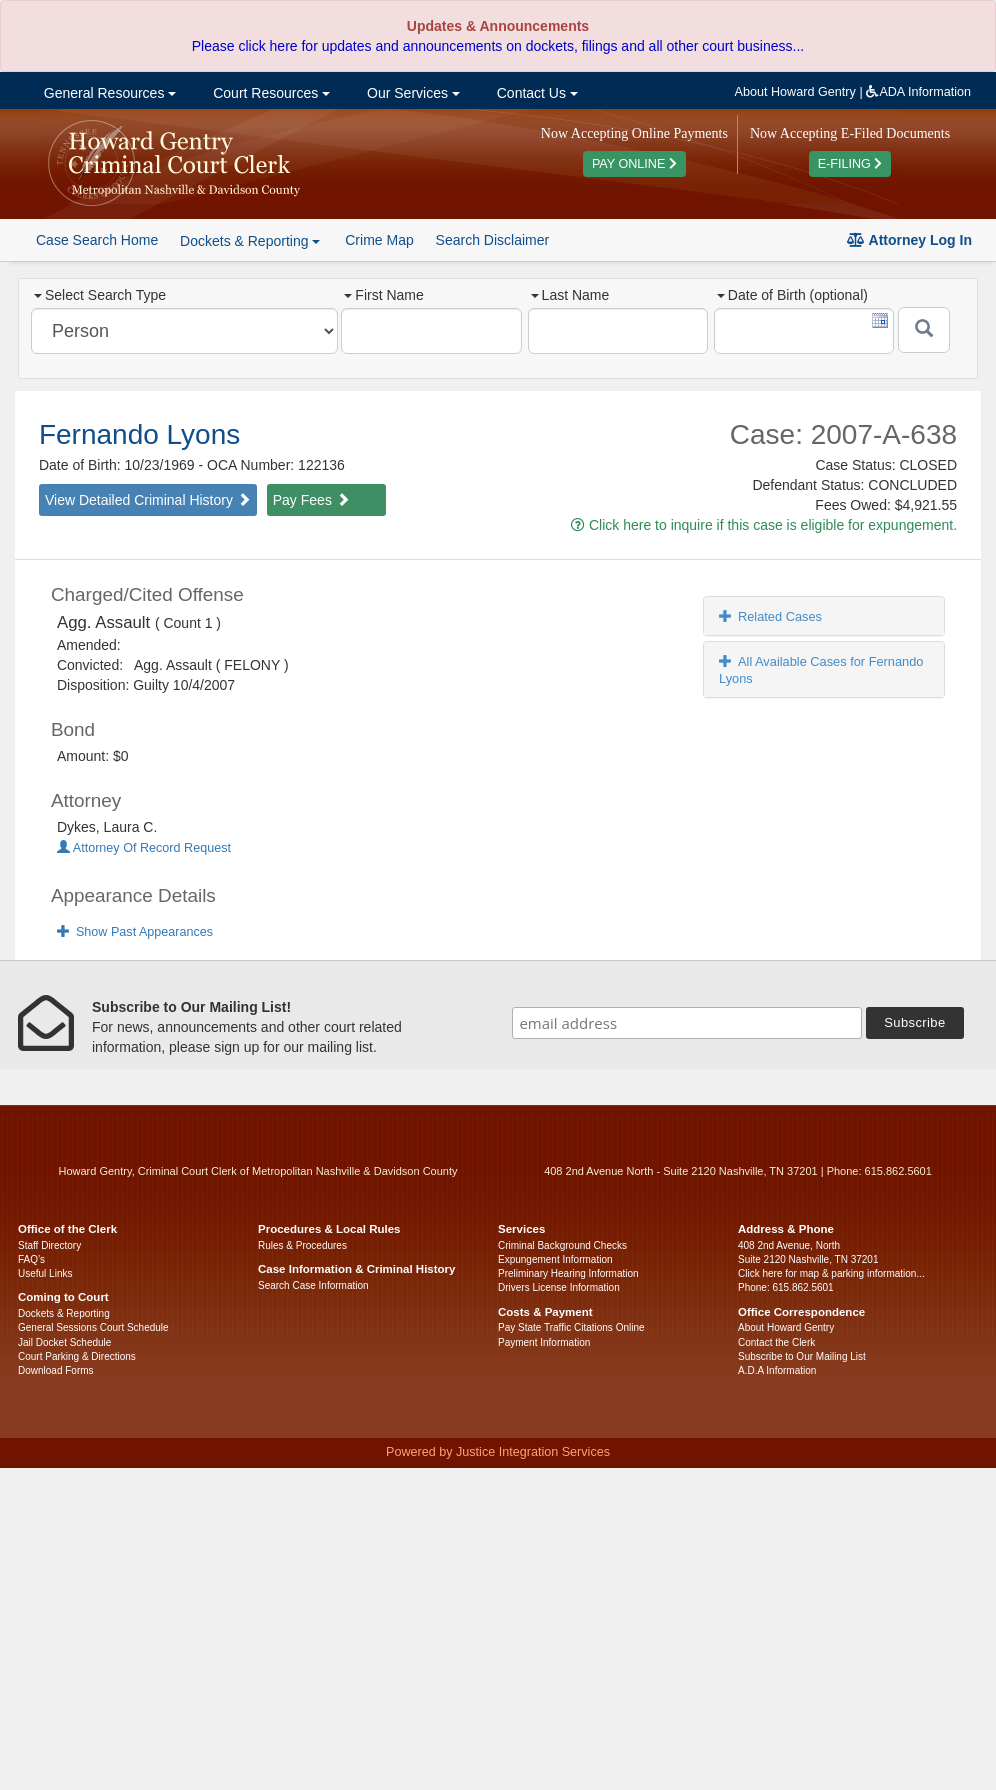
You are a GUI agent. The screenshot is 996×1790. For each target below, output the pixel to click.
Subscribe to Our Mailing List (802, 1356)
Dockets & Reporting (64, 1313)
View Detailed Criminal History (148, 500)
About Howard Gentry (795, 92)
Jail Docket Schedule (64, 1342)
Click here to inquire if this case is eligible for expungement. (764, 525)
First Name (383, 295)
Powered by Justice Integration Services (498, 1452)
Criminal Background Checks (562, 1245)
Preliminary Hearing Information (568, 1273)
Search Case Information (313, 1285)
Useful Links (45, 1273)
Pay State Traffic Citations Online (571, 1327)
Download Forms (56, 1370)
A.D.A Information (777, 1370)
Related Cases (770, 616)
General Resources (108, 93)
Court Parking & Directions (77, 1356)
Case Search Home (97, 240)
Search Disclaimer (493, 240)
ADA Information (918, 92)
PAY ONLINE (634, 164)
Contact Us (535, 93)
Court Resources (269, 93)
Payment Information (544, 1342)
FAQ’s (31, 1259)
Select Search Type (100, 295)
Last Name (570, 295)
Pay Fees (311, 500)
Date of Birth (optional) (792, 295)
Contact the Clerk (776, 1342)
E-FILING (850, 164)
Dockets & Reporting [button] (250, 241)
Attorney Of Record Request (144, 848)
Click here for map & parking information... (831, 1273)
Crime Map (379, 240)
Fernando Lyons (139, 434)
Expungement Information (555, 1259)
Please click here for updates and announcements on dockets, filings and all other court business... (498, 46)
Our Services (411, 93)
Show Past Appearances (135, 932)
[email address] (687, 1023)
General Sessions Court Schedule (93, 1327)
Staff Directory (49, 1245)
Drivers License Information (559, 1287)
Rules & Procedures (302, 1245)
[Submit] (924, 330)
